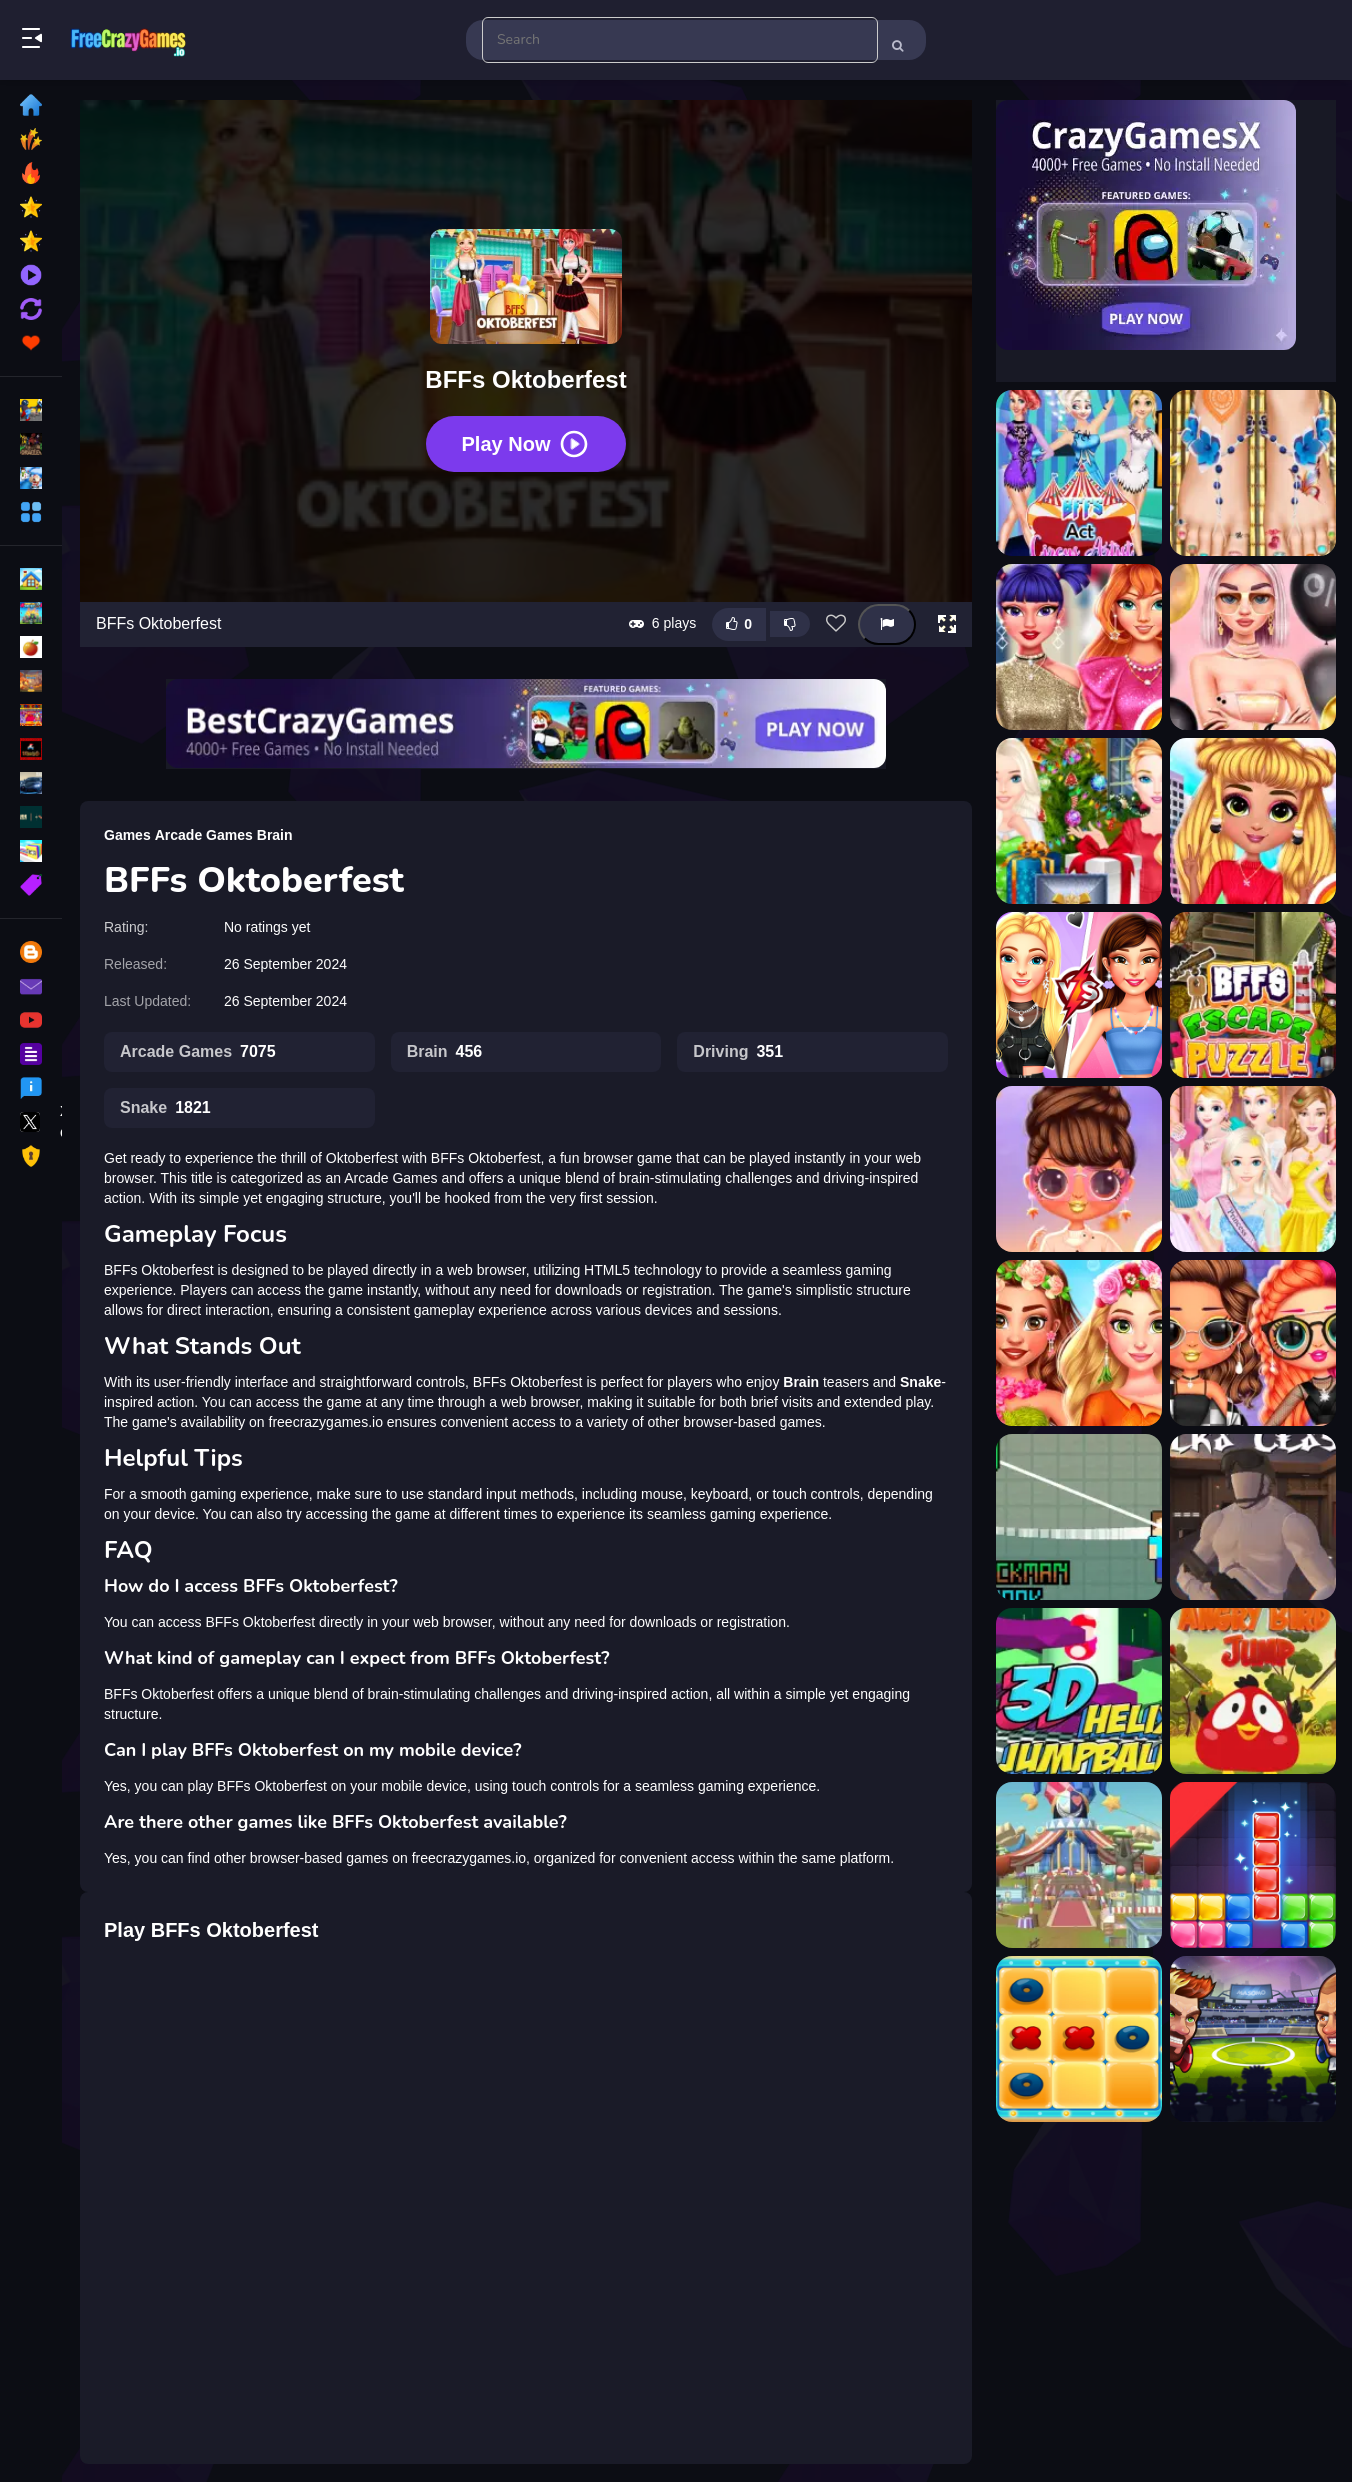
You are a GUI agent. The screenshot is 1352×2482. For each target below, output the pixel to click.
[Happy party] (1079, 1865)
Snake (165, 1108)
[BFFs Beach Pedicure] (1253, 473)
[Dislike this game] (790, 624)
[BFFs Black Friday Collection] (1079, 647)
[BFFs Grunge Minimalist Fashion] (1253, 1343)
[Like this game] (739, 624)
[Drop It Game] (1253, 1865)
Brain (275, 835)
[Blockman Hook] (1079, 1517)
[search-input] (680, 40)
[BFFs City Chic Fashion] (1253, 821)
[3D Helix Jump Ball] (1079, 1691)
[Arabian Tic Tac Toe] (1079, 2039)
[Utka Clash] (1253, 1517)
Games (127, 835)
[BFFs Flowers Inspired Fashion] (1079, 1343)
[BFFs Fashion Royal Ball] (1253, 1169)
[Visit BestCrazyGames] (526, 723)
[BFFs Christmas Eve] (1079, 821)
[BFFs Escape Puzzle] (1253, 995)
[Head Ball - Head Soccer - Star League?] (1253, 2039)
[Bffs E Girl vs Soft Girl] (1079, 995)
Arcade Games (204, 835)
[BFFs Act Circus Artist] (1079, 473)
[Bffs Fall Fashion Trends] (1079, 1169)
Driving (738, 1052)
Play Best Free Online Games (128, 40)
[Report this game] (887, 624)
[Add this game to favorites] (836, 624)
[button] (947, 624)
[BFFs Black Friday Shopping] (1253, 647)
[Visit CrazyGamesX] (1166, 225)
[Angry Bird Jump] (1253, 1691)
